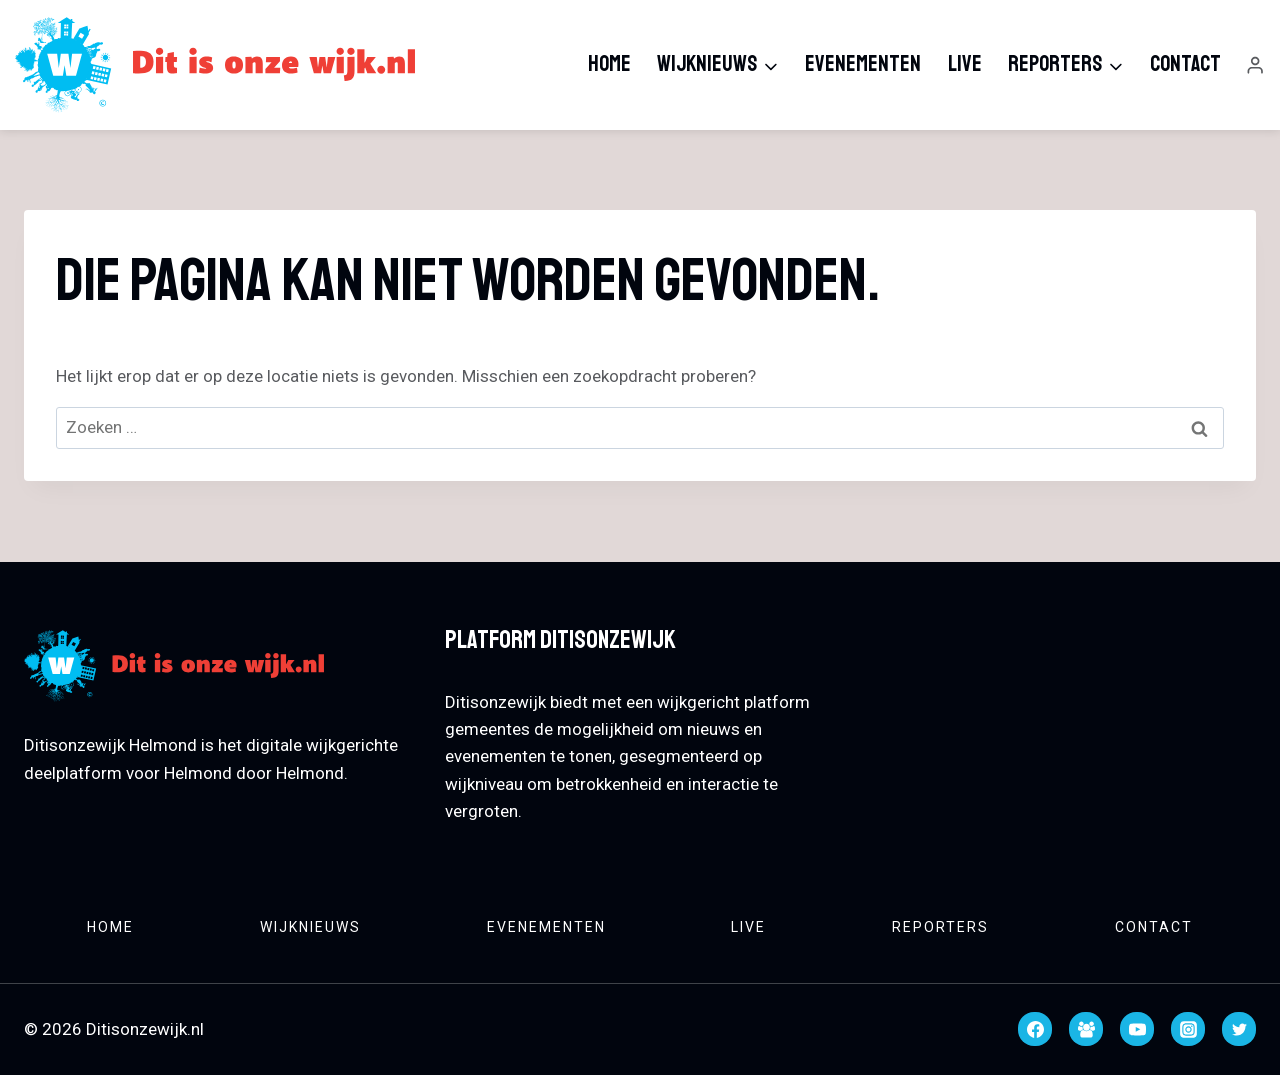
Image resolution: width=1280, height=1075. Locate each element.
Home (609, 64)
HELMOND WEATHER (1060, 697)
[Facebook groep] (1086, 1029)
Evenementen (863, 64)
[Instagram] (1188, 1029)
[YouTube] (1137, 1029)
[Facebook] (1035, 1029)
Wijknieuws (310, 927)
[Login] (1255, 65)
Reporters (940, 927)
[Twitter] (1239, 1029)
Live (965, 64)
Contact (1185, 64)
